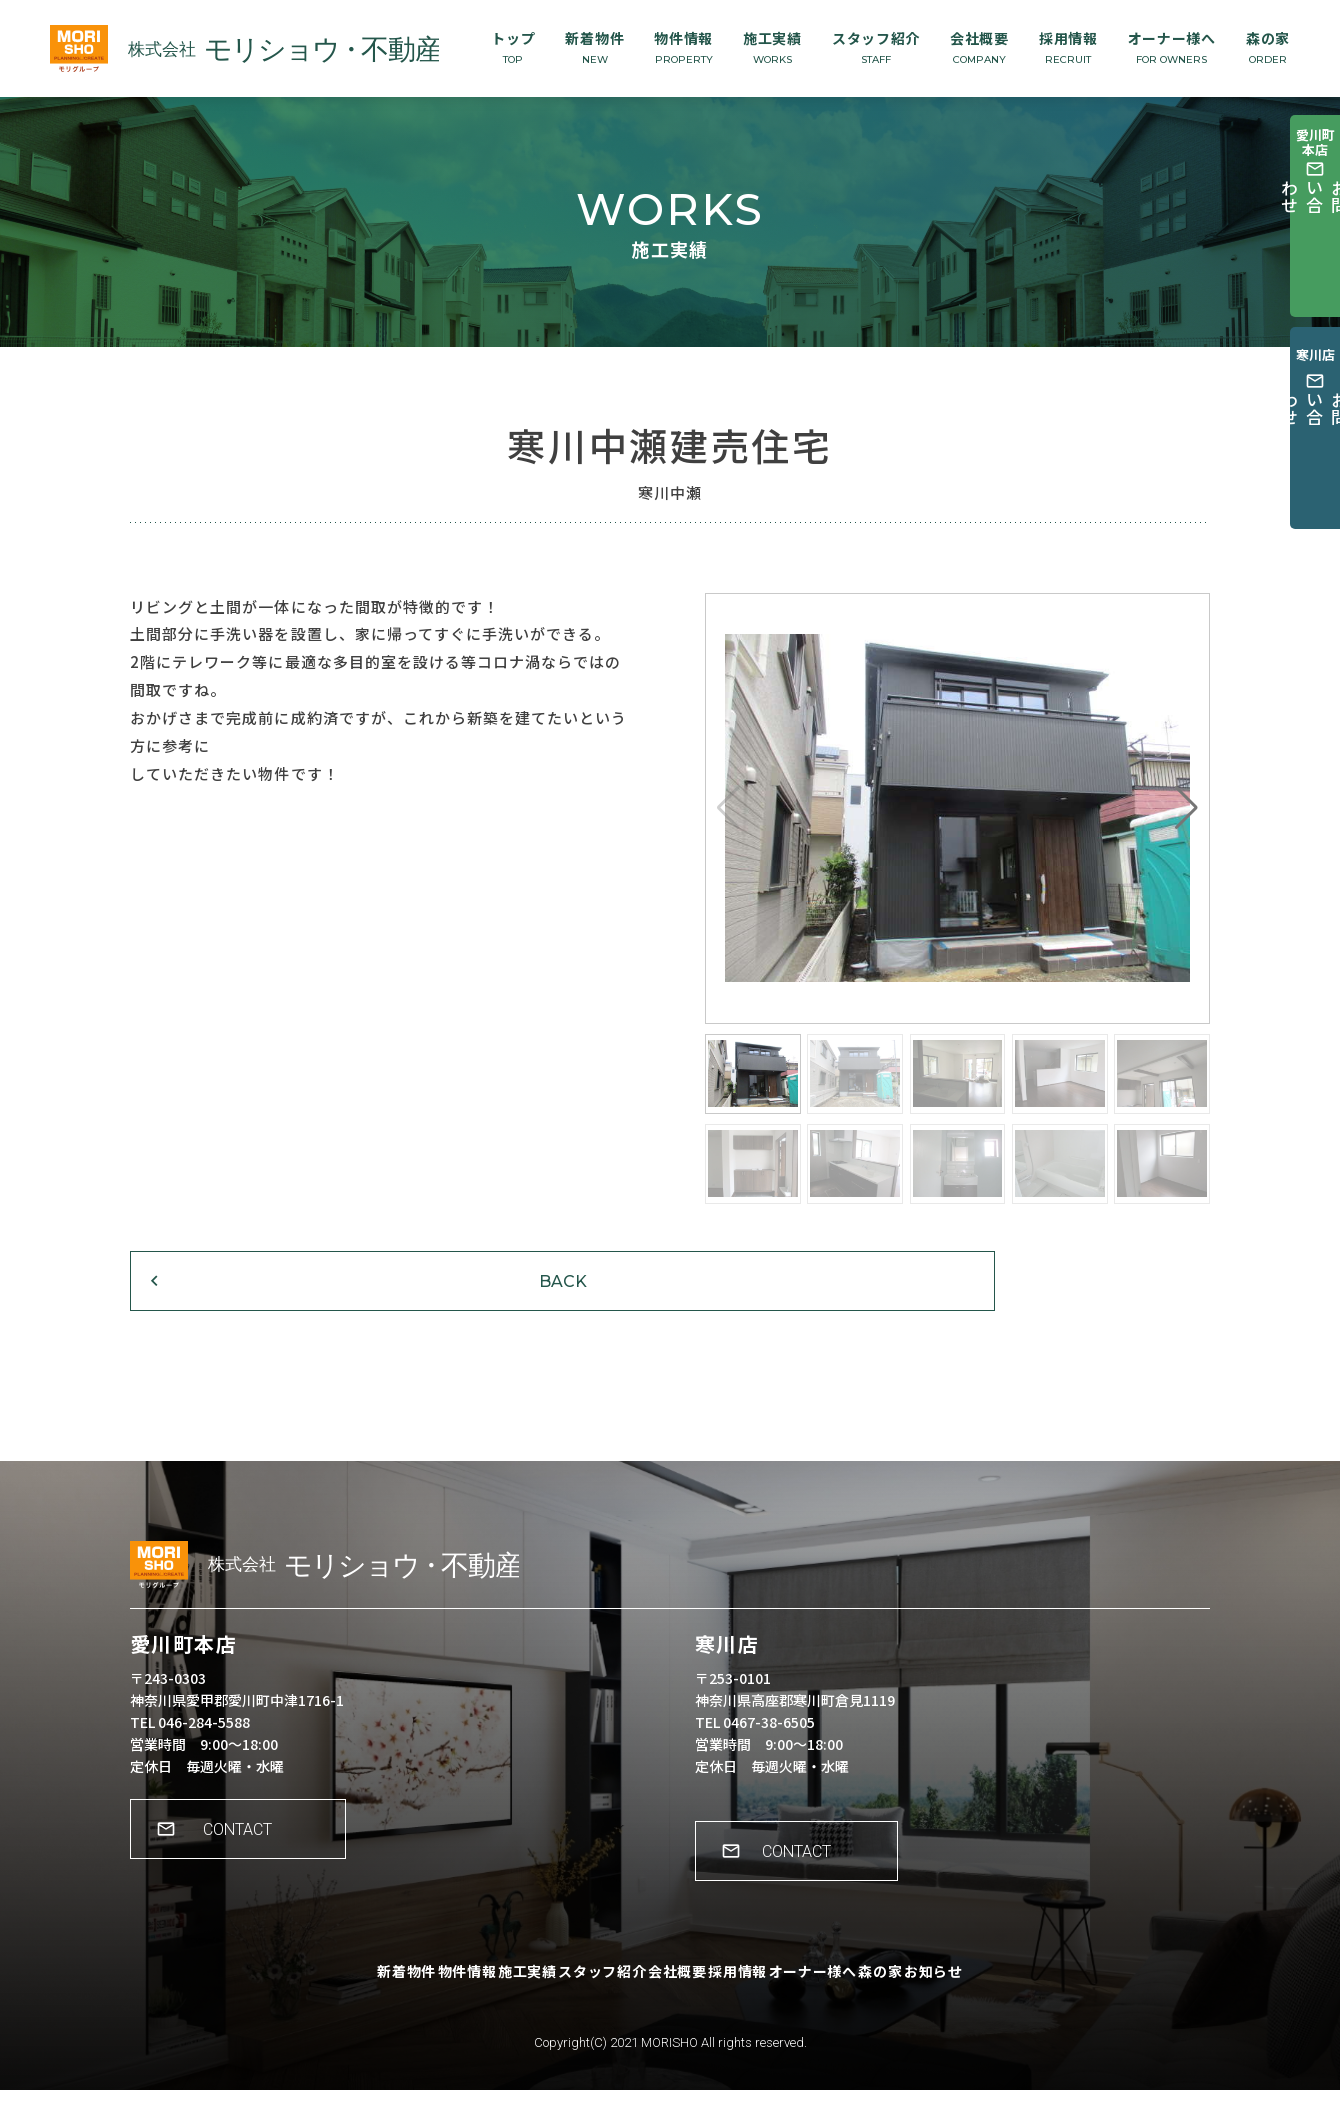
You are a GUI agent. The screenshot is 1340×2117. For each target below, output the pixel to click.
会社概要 (979, 47)
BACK (255, 1303)
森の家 (1268, 47)
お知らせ (1011, 2012)
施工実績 (772, 47)
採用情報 (1068, 47)
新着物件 (594, 47)
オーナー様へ (1172, 47)
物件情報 (683, 47)
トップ (513, 47)
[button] (1186, 808)
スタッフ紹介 (876, 47)
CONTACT (250, 1869)
